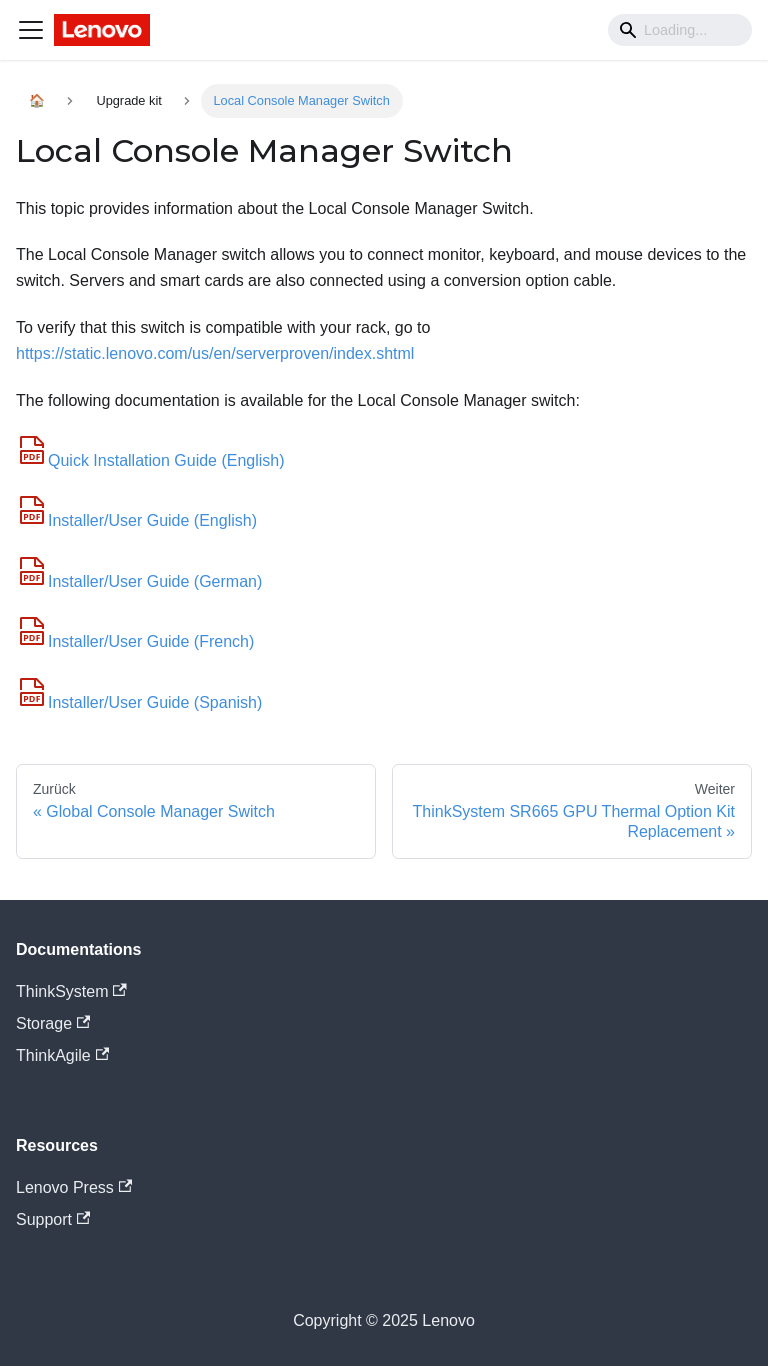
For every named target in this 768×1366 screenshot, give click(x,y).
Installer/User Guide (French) (135, 641)
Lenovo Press (74, 1187)
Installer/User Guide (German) (139, 581)
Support (53, 1219)
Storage (53, 1023)
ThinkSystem (71, 991)
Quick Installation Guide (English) (150, 460)
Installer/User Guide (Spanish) (139, 702)
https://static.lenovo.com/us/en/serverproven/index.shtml (215, 353)
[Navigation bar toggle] (31, 30)
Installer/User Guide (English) (136, 520)
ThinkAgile (62, 1055)
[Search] (680, 30)
